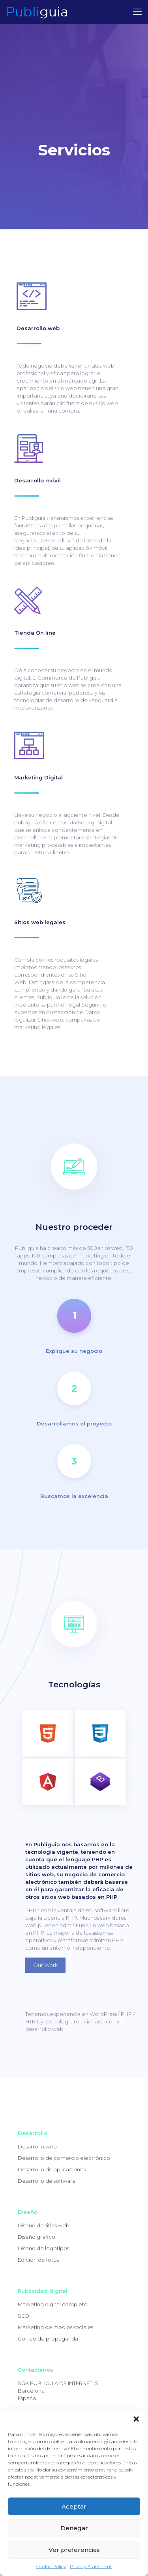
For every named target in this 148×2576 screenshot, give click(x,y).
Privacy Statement (91, 2566)
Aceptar (74, 2506)
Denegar (74, 2528)
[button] (136, 2419)
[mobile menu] (137, 12)
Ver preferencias (74, 2550)
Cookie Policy (51, 2566)
